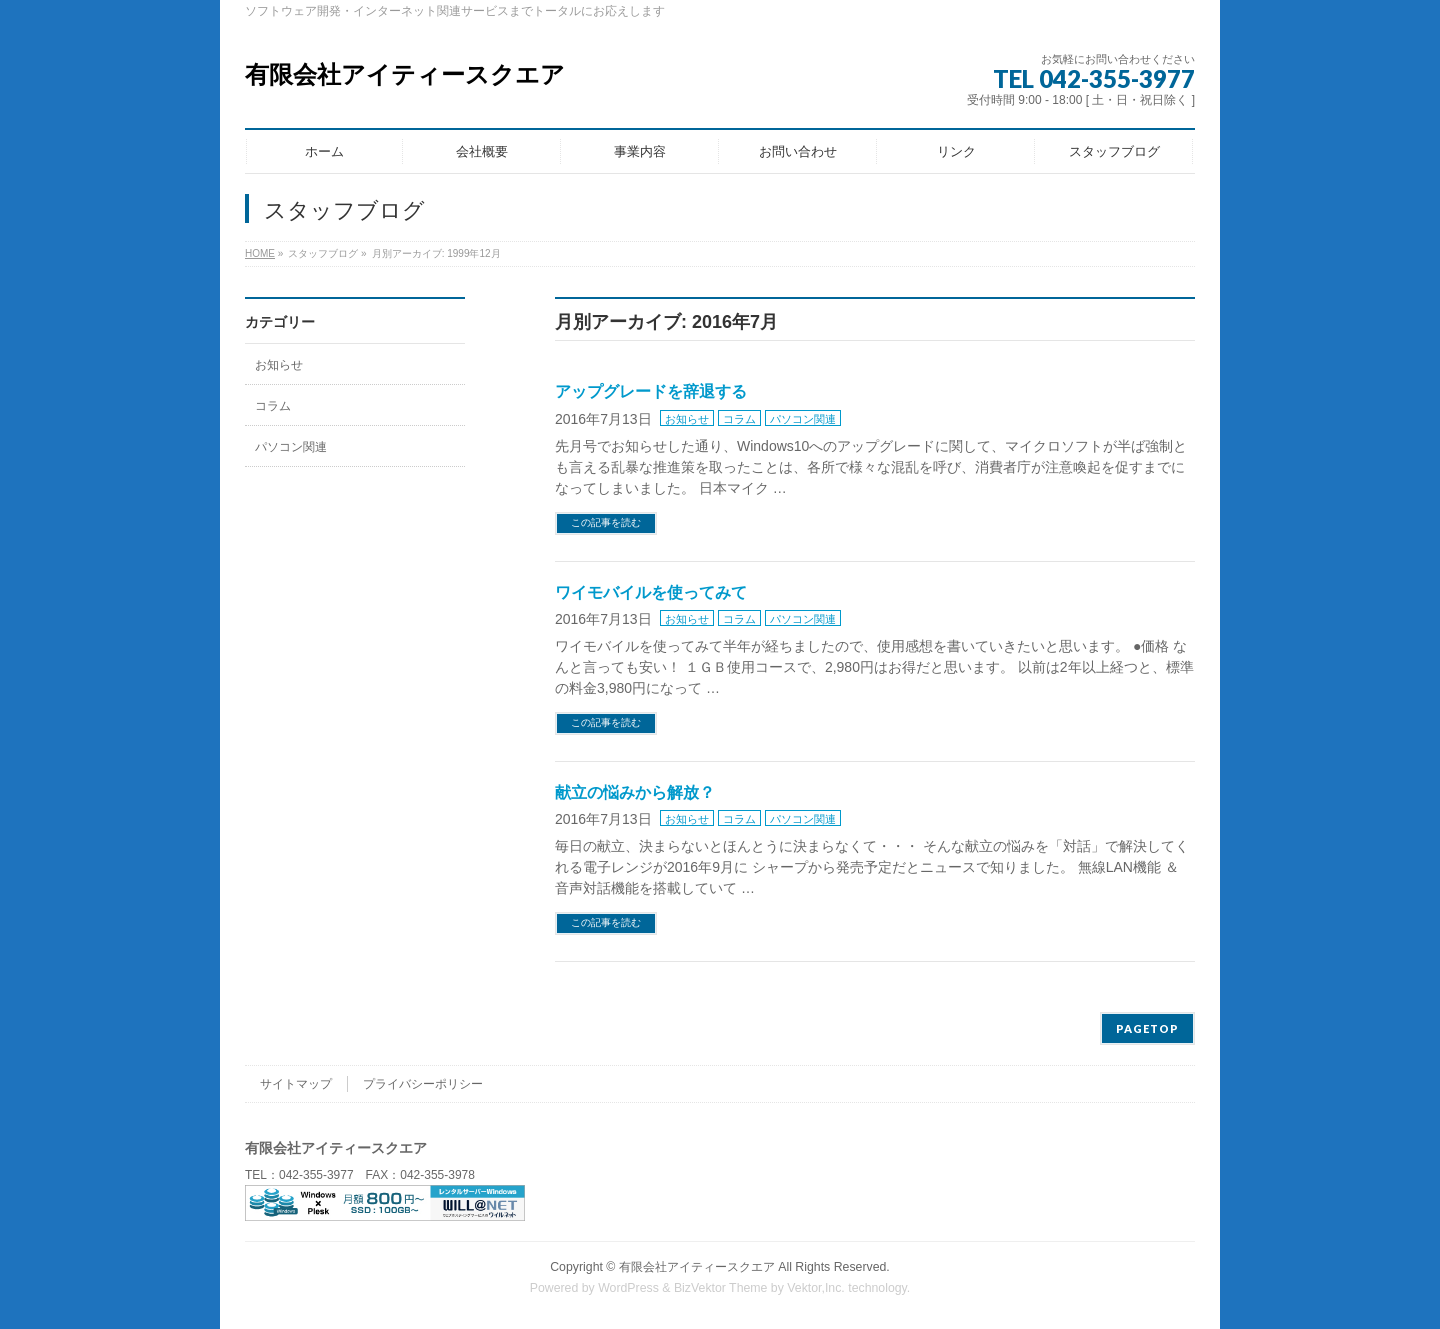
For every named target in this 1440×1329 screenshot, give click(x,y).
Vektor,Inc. (816, 1288)
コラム (739, 419)
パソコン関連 (803, 419)
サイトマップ (296, 1084)
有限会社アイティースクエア (405, 74)
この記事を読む (606, 522)
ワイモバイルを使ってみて (651, 592)
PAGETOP (1147, 1028)
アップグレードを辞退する (651, 391)
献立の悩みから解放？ (635, 792)
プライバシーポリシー (423, 1084)
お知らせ (687, 419)
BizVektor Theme (721, 1288)
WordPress (628, 1288)
